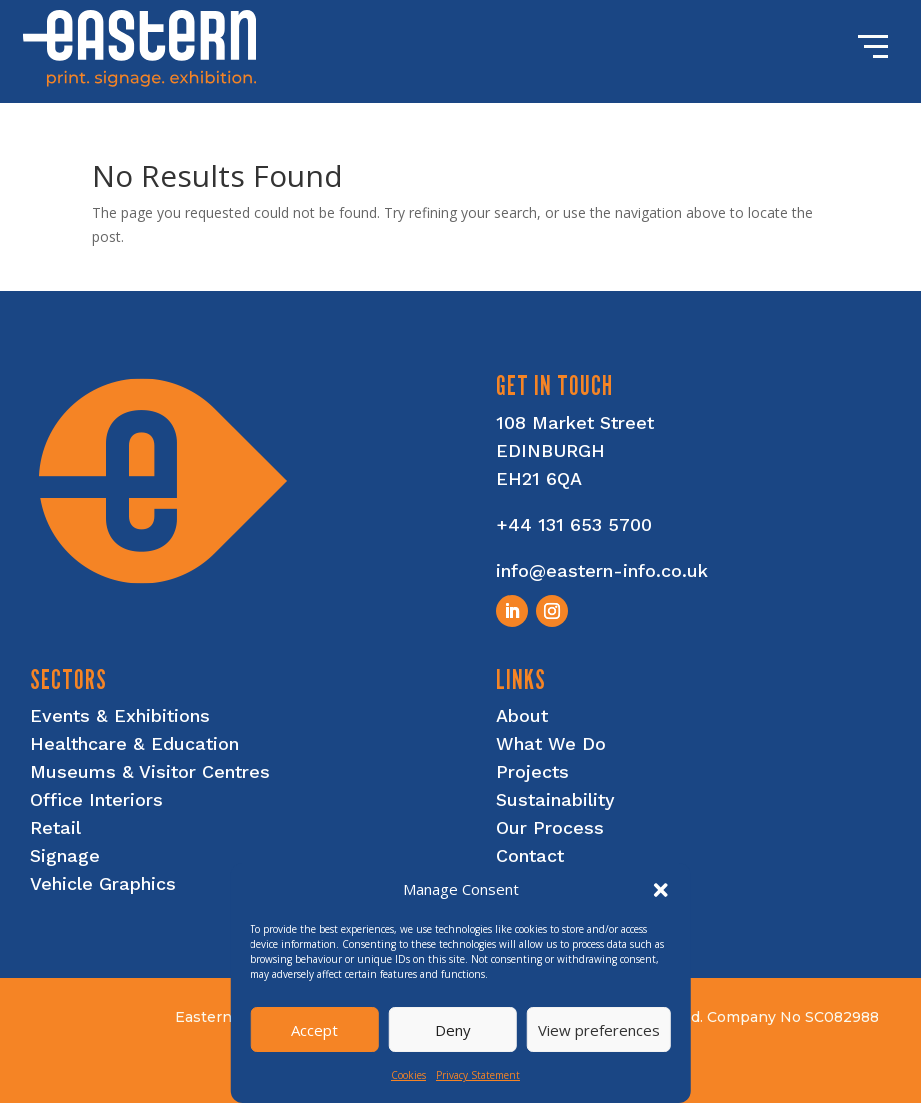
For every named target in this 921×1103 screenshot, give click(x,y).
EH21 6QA (539, 478)
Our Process (550, 827)
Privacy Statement (478, 1075)
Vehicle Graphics (103, 883)
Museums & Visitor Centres (150, 771)
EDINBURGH (550, 450)
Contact (530, 855)
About (522, 715)
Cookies (408, 1075)
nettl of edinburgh (787, 1084)
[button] (661, 890)
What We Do (551, 743)
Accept (314, 1030)
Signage (65, 855)
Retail (55, 827)
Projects (532, 771)
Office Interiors (96, 799)
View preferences (599, 1030)
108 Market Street (575, 422)
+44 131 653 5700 (574, 524)
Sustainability (555, 799)
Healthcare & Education (134, 743)
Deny (453, 1030)
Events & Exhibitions (120, 715)
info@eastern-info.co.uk (602, 570)
